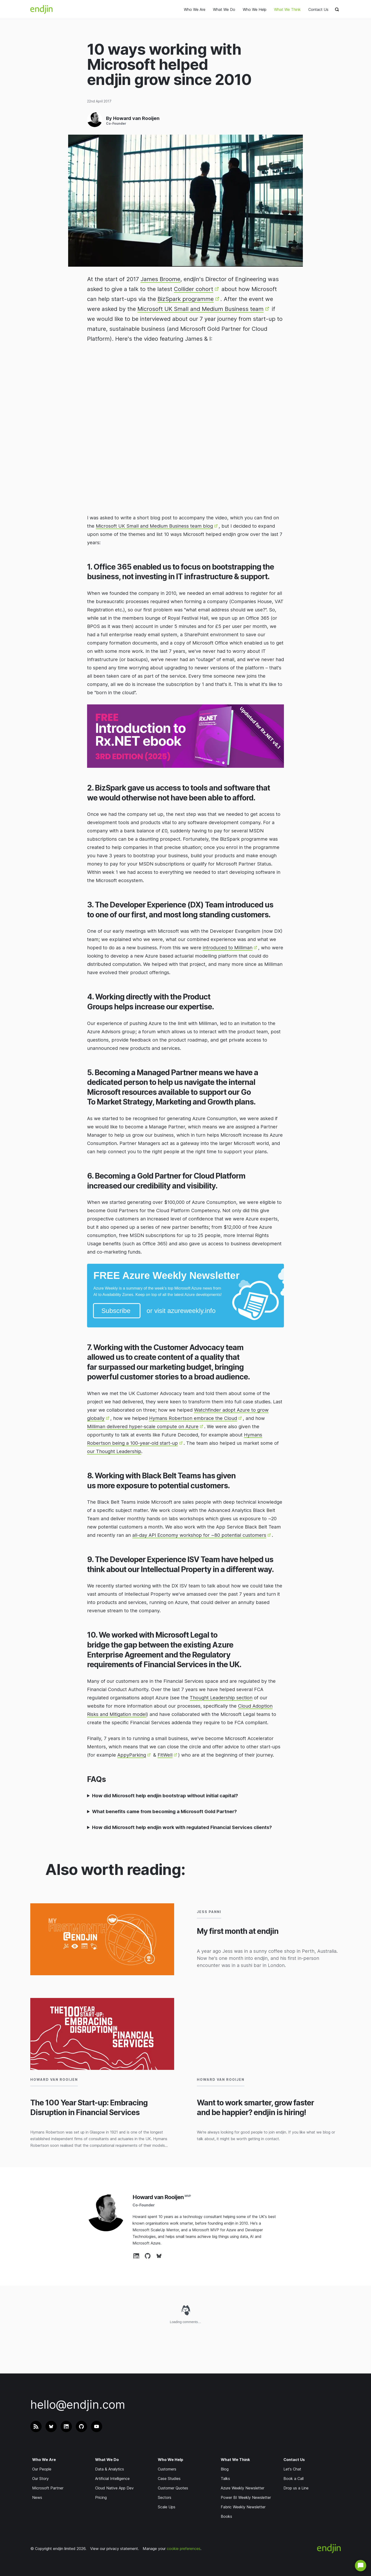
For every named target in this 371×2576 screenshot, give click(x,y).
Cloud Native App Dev (114, 2488)
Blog (225, 2469)
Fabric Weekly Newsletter (243, 2507)
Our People (41, 2469)
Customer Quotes (173, 2488)
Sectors (164, 2497)
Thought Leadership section (221, 1698)
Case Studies (169, 2478)
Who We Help (254, 9)
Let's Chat (292, 2469)
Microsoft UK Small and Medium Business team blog (154, 526)
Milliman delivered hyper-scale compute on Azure (143, 1426)
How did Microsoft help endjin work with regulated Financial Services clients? (182, 1827)
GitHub (147, 2256)
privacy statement (122, 2548)
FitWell (165, 1755)
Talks (225, 2478)
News (37, 2497)
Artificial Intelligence (112, 2478)
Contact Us (318, 9)
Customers (167, 2469)
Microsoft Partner (47, 2488)
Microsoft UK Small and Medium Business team (200, 308)
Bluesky (159, 2256)
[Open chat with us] (360, 2565)
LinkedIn (136, 2256)
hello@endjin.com (77, 2405)
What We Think (287, 9)
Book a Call (293, 2478)
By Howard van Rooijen (132, 118)
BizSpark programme (186, 299)
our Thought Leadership (114, 1451)
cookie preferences (183, 2548)
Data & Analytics (109, 2469)
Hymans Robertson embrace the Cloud (193, 1418)
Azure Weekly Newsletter (242, 2488)
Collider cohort (193, 289)
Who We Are (194, 9)
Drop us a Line (296, 2488)
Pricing (101, 2497)
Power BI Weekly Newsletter (246, 2497)
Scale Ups (166, 2507)
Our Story (40, 2478)
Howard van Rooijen (158, 2197)
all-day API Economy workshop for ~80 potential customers (199, 1535)
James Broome (160, 279)
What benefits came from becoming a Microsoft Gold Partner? (164, 1811)
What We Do (224, 9)
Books (226, 2516)
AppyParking (131, 1755)
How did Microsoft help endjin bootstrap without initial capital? (165, 1795)
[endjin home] (41, 9)
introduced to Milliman (227, 947)
